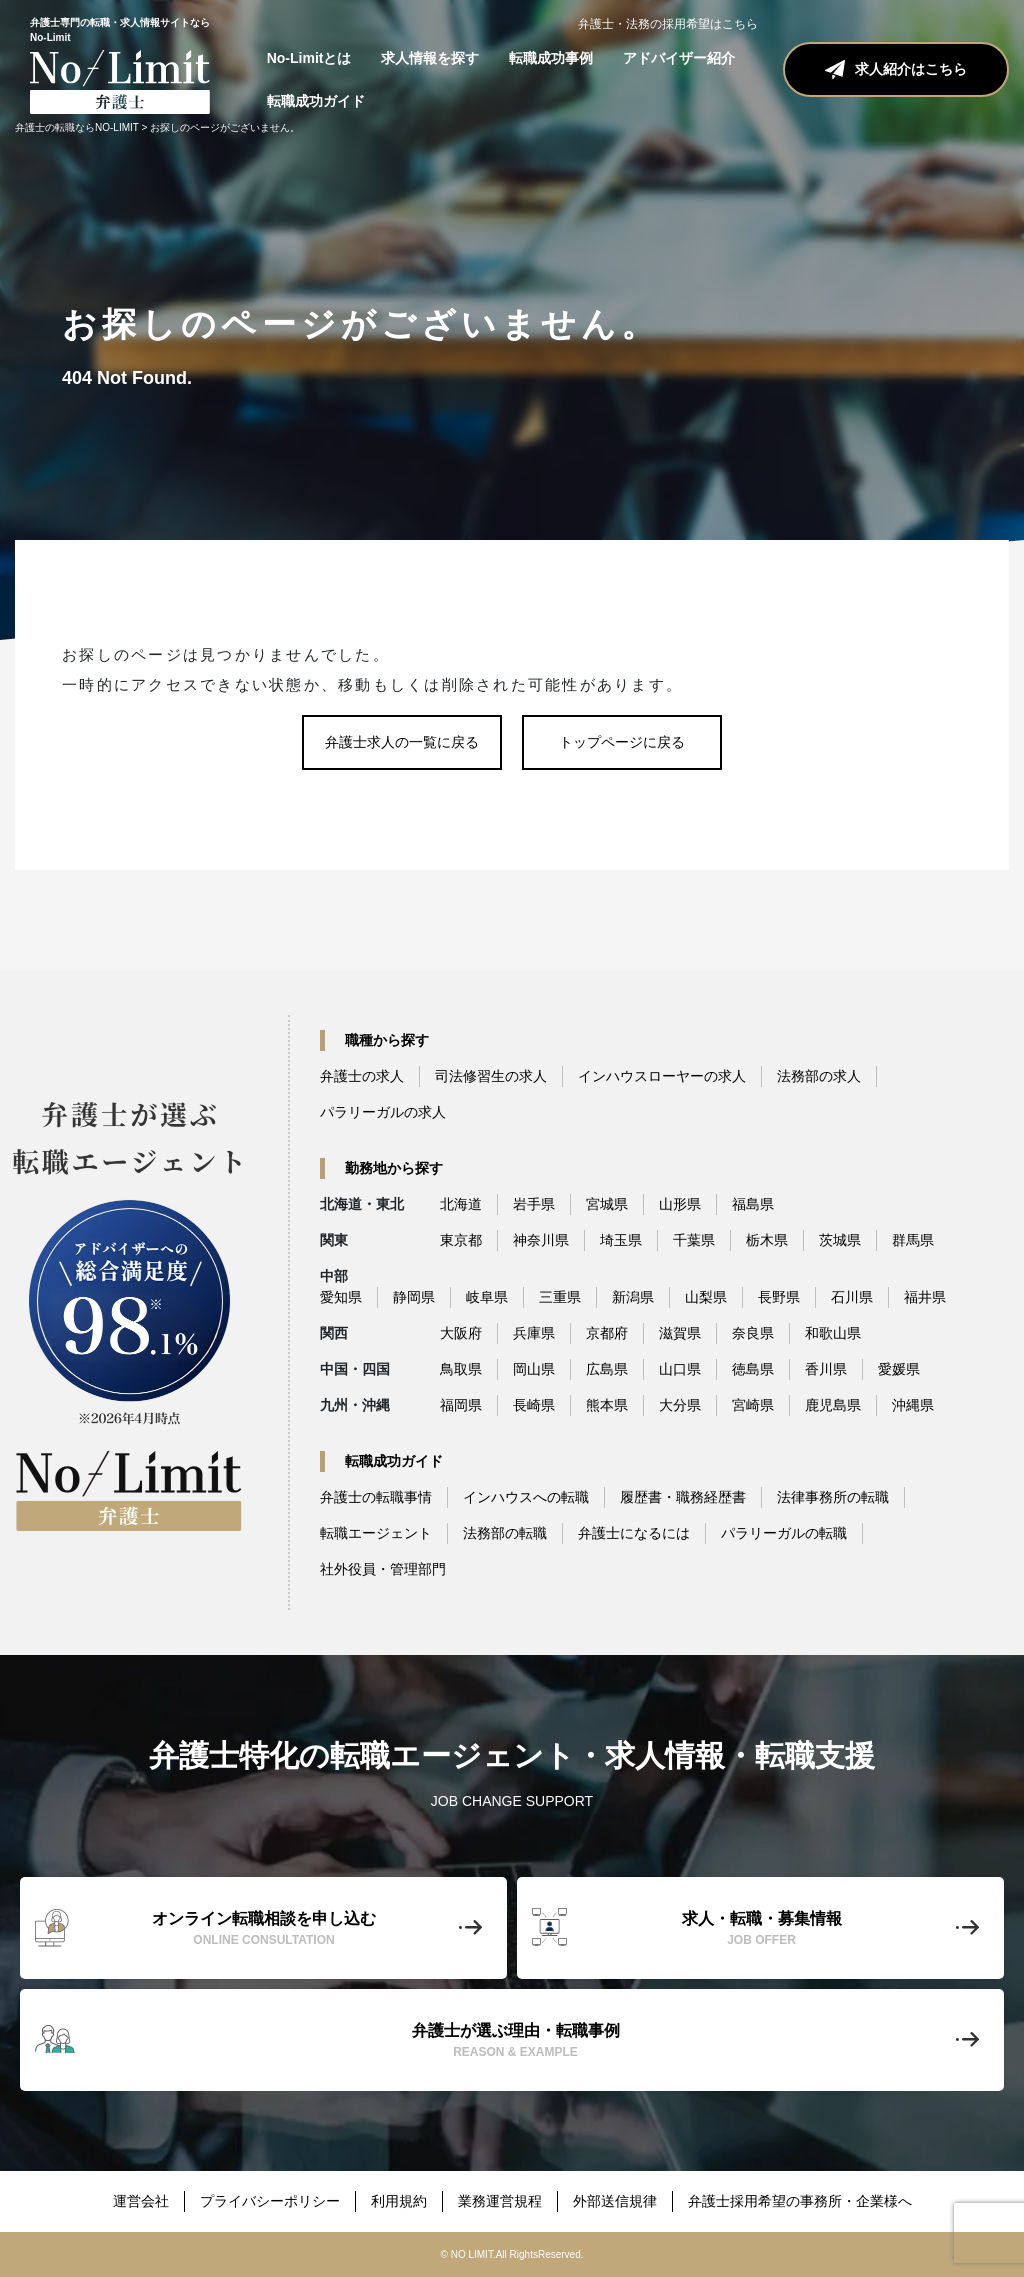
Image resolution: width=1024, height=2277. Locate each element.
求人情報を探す (430, 58)
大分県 (680, 1405)
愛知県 (341, 1297)
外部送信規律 (615, 2201)
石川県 (852, 1297)
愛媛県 (899, 1369)
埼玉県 (621, 1240)
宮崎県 (753, 1405)
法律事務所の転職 (833, 1497)
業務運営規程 (500, 2201)
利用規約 (399, 2201)
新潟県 (633, 1297)
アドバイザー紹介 (679, 58)
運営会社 (141, 2201)
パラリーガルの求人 (383, 1112)
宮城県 (607, 1204)
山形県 (680, 1204)
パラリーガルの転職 (784, 1533)
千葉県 (694, 1240)
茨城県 (840, 1240)
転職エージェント (376, 1533)
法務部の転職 (505, 1533)
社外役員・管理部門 (383, 1569)
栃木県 (767, 1240)
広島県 (607, 1369)
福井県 (925, 1297)
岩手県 (534, 1204)
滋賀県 (680, 1333)
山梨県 (706, 1297)
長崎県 (534, 1405)
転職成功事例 (551, 58)
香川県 (826, 1369)
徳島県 (753, 1369)
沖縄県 (913, 1405)
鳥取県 (461, 1369)
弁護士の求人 (362, 1076)
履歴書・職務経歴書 (683, 1497)
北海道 (461, 1204)
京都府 (607, 1333)
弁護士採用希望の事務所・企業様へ (800, 2201)
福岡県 (461, 1405)
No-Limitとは (309, 58)
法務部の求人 (819, 1076)
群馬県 (913, 1240)
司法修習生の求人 (491, 1076)
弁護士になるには (634, 1533)
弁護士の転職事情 (376, 1497)
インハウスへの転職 (526, 1497)
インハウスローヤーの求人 (662, 1076)
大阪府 (461, 1333)
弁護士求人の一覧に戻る (402, 742)
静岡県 (414, 1297)
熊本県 (607, 1405)
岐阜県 (487, 1297)
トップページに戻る (622, 742)
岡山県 (534, 1369)
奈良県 (753, 1333)
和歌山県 (833, 1333)
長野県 (779, 1297)
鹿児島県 (833, 1405)
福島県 (753, 1204)
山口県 (680, 1369)
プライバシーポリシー (270, 2201)
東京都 (461, 1240)
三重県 (560, 1297)
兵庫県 (534, 1333)
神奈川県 (541, 1240)
